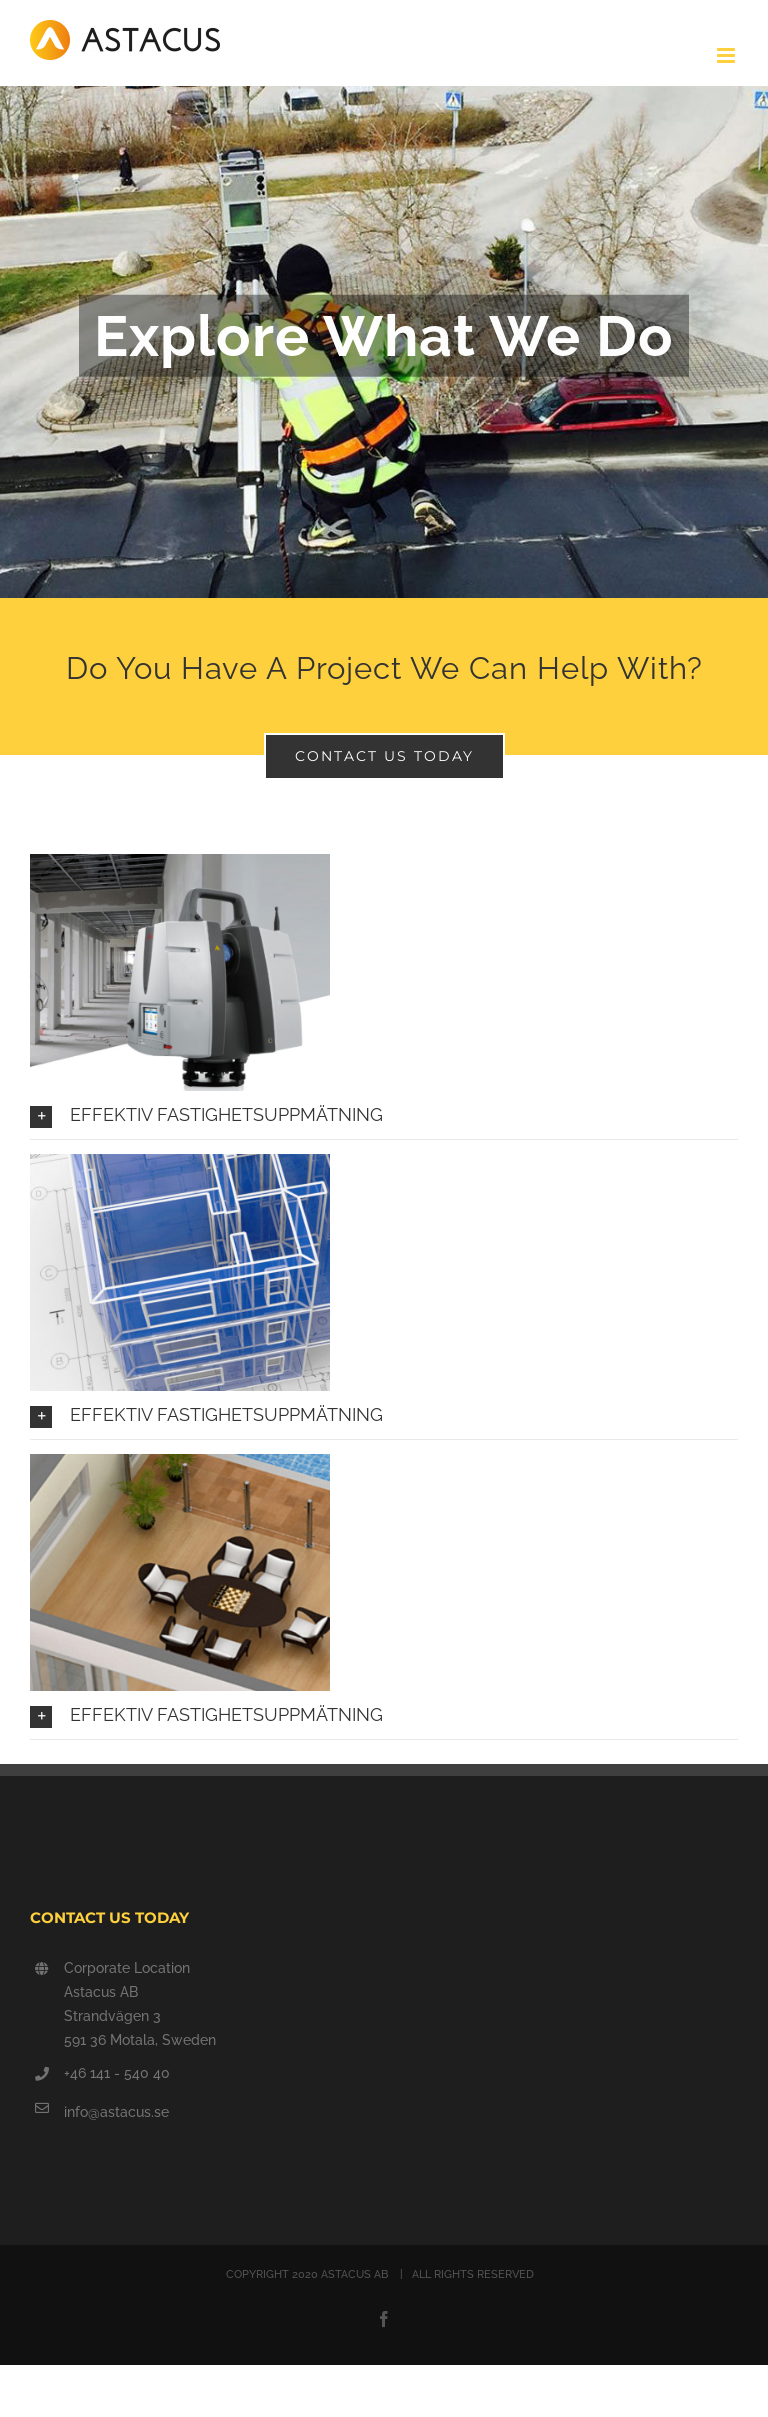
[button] (384, 1114)
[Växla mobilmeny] (727, 55)
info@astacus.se (116, 2112)
